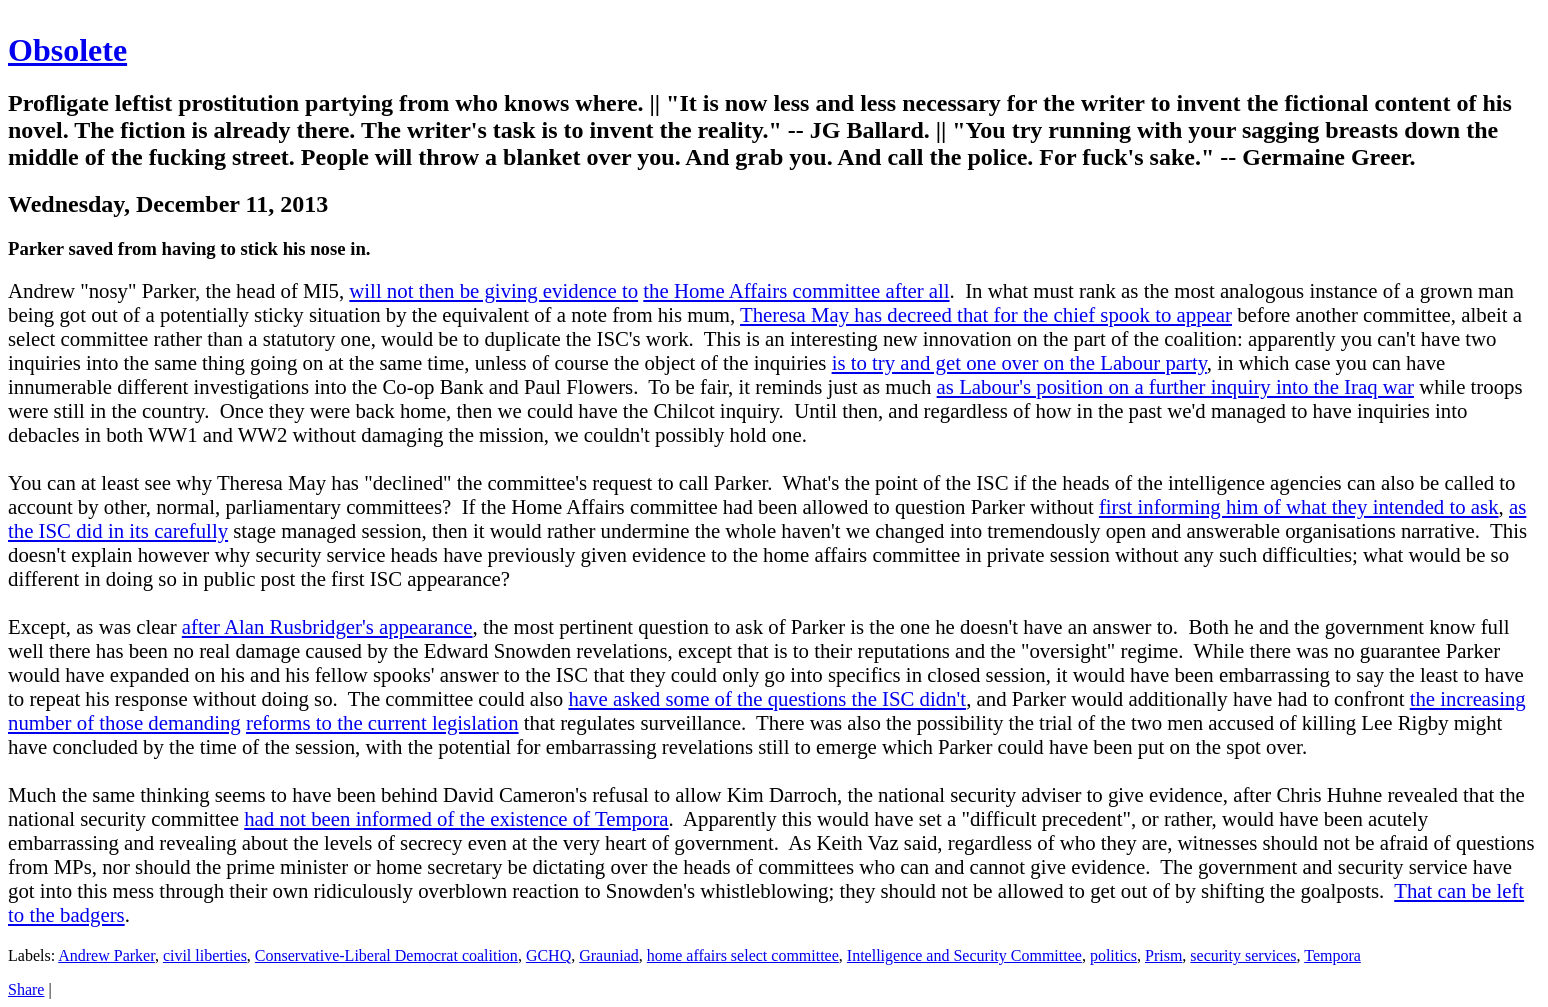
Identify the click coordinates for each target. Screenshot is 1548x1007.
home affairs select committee (743, 955)
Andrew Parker (106, 955)
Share (26, 989)
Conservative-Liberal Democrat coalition (386, 955)
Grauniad (609, 955)
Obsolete (67, 50)
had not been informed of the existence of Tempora (456, 818)
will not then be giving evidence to (493, 290)
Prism (1163, 955)
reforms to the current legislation (382, 722)
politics (1113, 955)
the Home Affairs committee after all (796, 290)
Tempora (1332, 955)
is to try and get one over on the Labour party (1019, 362)
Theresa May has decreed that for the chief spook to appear (986, 314)
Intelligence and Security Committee (964, 955)
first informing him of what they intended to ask (1299, 506)
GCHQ (548, 955)
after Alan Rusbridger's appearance (327, 626)
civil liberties (205, 955)
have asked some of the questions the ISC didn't (767, 698)
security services (1243, 955)
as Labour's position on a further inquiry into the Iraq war (1175, 386)
